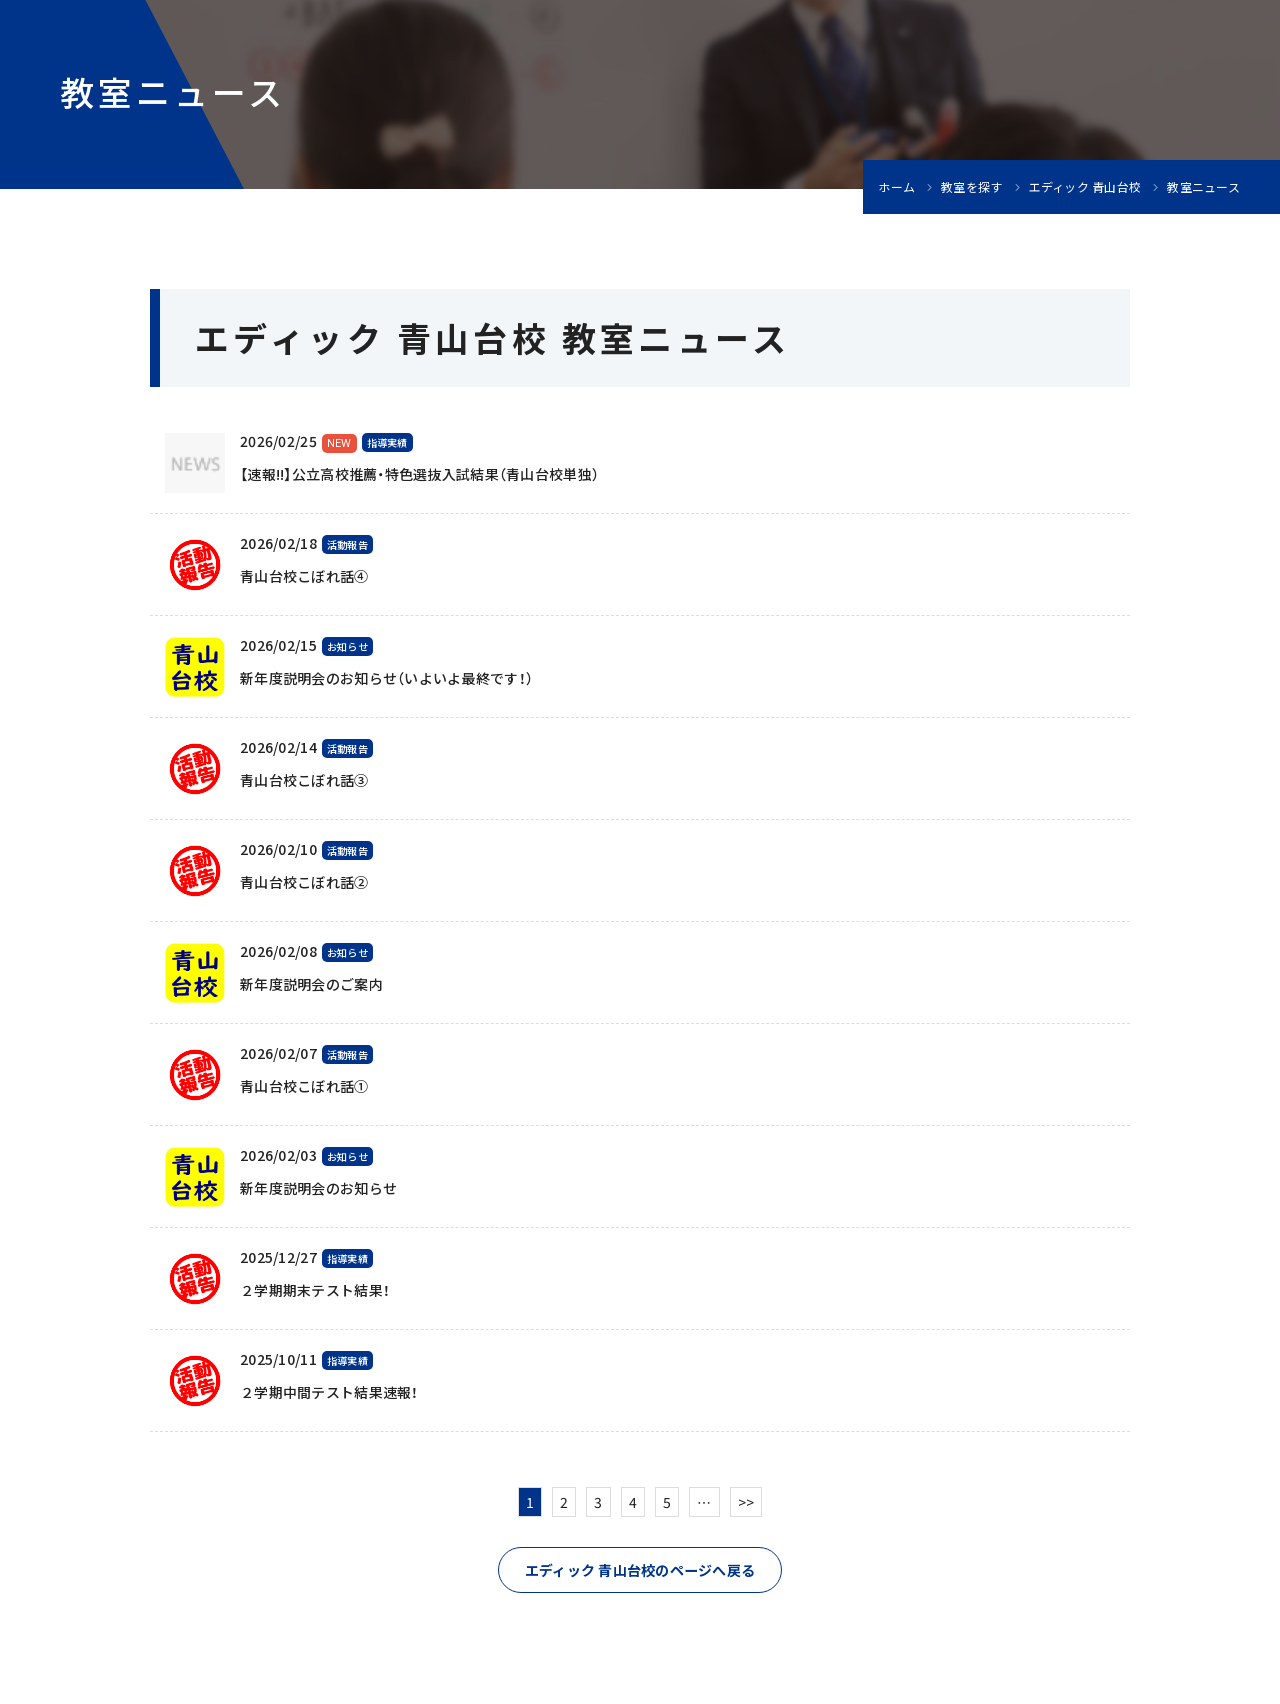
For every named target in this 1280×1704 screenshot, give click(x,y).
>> (746, 1502)
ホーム (896, 187)
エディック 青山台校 (1085, 187)
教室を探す (971, 187)
